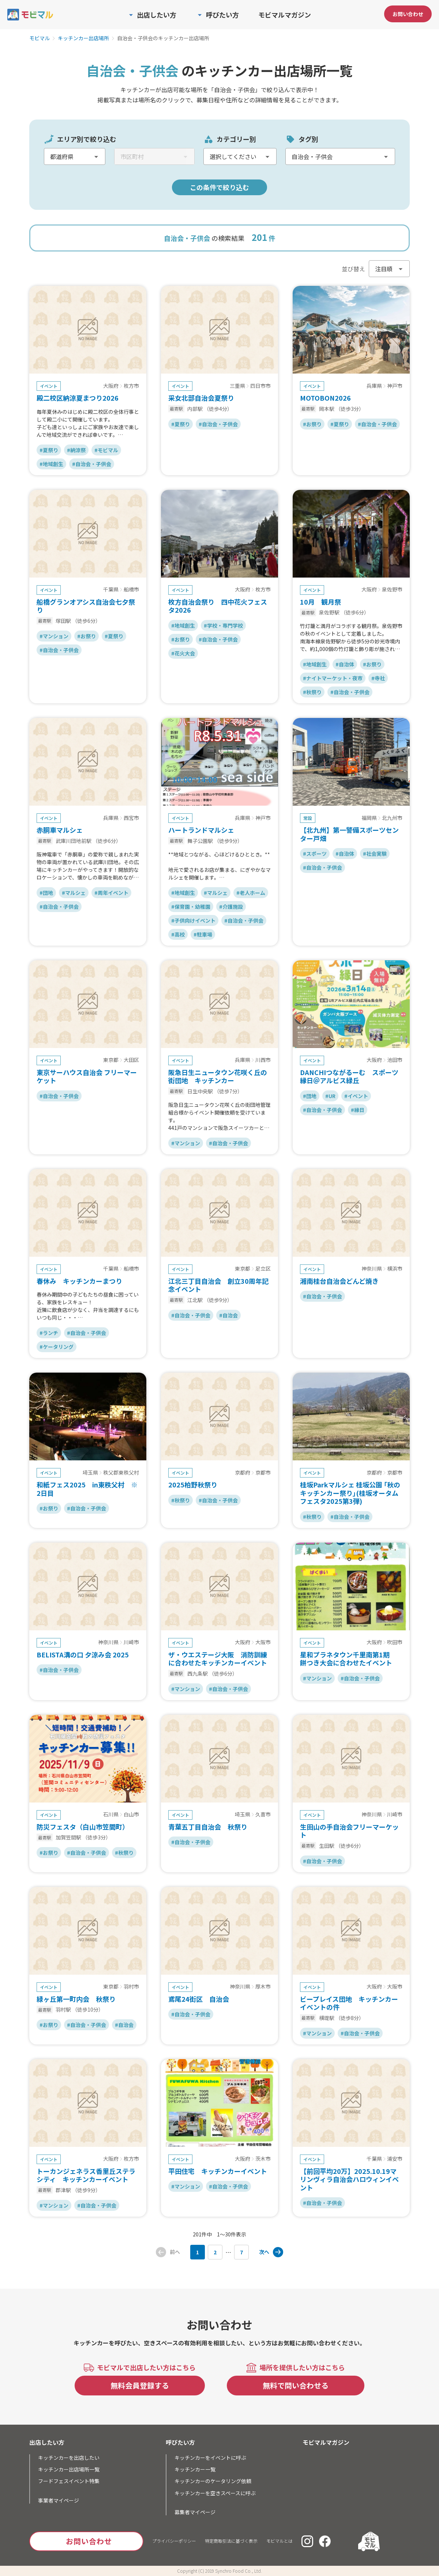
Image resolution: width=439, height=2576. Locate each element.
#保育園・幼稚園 (190, 906)
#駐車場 (203, 934)
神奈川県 (371, 1269)
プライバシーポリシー (174, 2541)
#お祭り (312, 424)
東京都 (111, 1060)
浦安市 (394, 2159)
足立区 (263, 1269)
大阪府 (111, 386)
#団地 (46, 892)
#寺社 (378, 678)
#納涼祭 (76, 450)
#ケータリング (57, 1346)
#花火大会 (183, 653)
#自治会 (228, 1315)
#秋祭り (312, 692)
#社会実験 (375, 853)
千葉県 (111, 589)
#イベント (356, 1096)
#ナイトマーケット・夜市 (333, 678)
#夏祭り (49, 450)
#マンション (54, 636)
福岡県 (369, 818)
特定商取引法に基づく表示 (231, 2541)
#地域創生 (51, 464)
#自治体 (344, 664)
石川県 (111, 1814)
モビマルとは (279, 2541)
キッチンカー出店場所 (83, 38)
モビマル (39, 38)
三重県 (237, 386)
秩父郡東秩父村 (121, 1472)
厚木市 (263, 1986)
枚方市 (131, 386)
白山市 (131, 1814)
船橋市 (131, 589)
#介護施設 (231, 906)
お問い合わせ (408, 14)
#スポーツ (315, 853)
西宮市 (131, 818)
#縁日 (357, 1109)
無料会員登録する (139, 2385)
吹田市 (394, 1642)
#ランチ (49, 1332)
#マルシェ (74, 892)
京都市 (263, 1472)
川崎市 (131, 1642)
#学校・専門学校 (223, 625)
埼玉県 (90, 1472)
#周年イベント (111, 892)
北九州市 (392, 818)
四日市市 (260, 386)
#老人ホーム (250, 892)
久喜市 (263, 1814)
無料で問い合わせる (296, 2385)
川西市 (263, 1060)
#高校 (178, 934)
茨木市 (263, 2159)
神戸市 (394, 386)
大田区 (131, 1060)
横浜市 (394, 1269)
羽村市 (131, 1986)
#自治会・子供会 (91, 464)
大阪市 (263, 1642)
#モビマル (106, 450)
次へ (264, 2251)
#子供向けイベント (193, 920)
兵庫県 (374, 386)
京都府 (242, 1472)
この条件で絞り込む (219, 187)
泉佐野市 (392, 589)
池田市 (394, 1060)
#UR (330, 1096)
